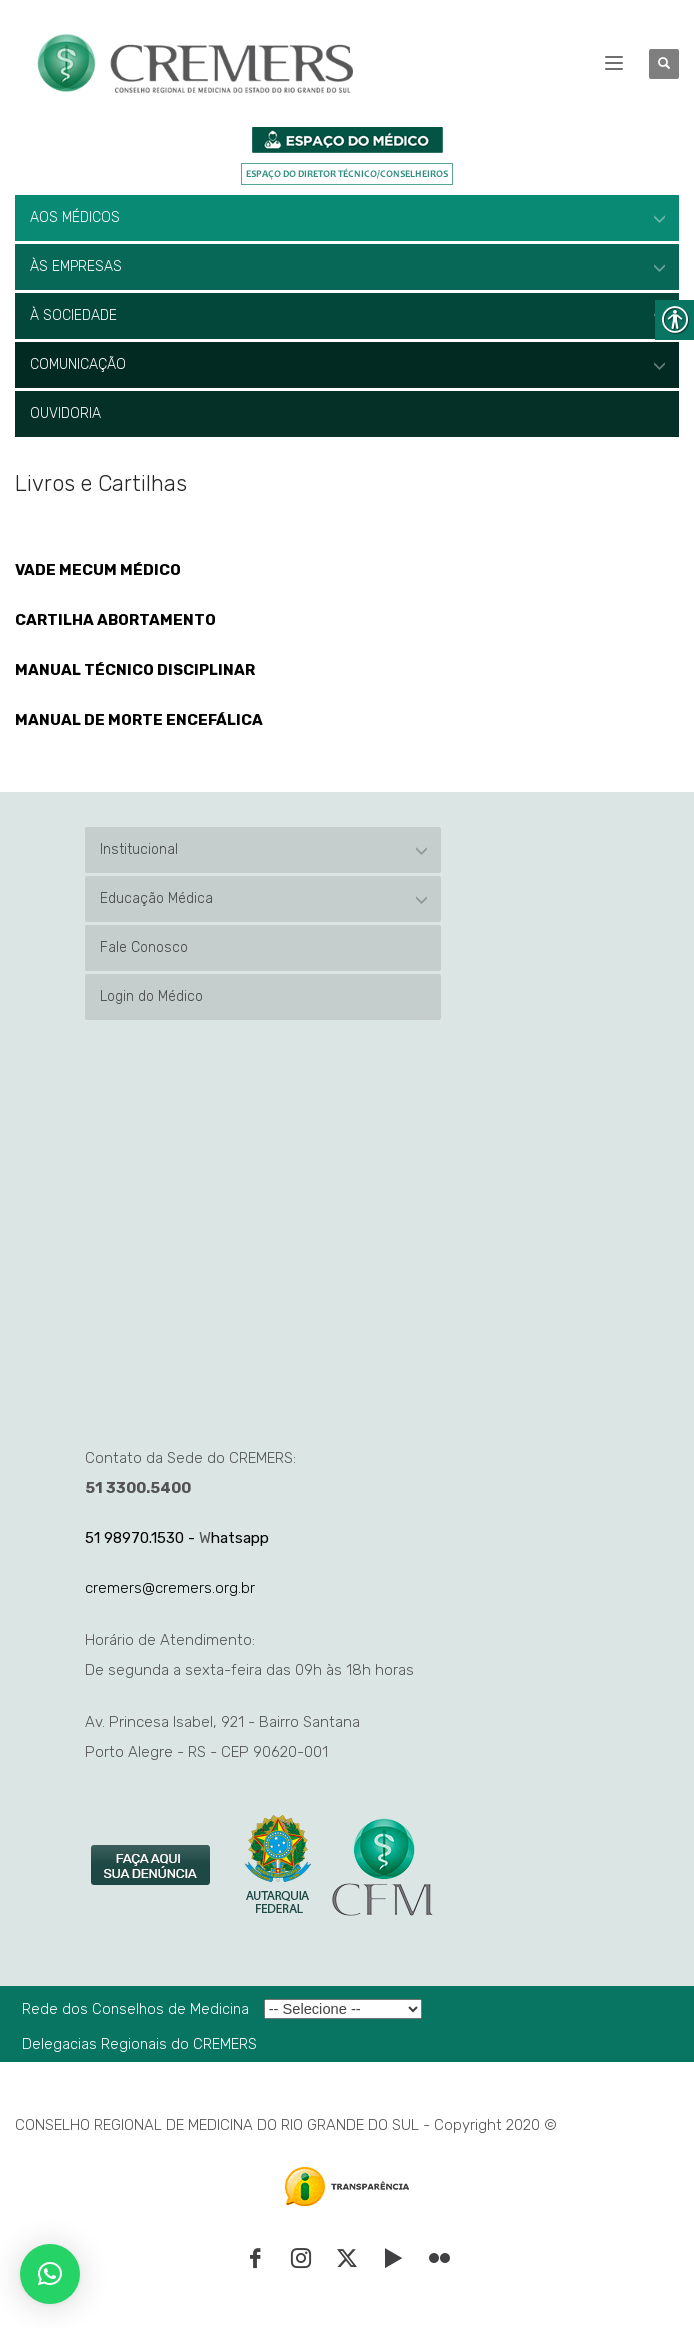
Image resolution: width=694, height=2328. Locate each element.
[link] (152, 1866)
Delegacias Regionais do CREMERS (139, 2044)
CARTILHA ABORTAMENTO (115, 620)
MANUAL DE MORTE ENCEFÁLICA (139, 720)
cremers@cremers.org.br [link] (170, 1588)
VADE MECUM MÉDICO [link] (98, 570)
